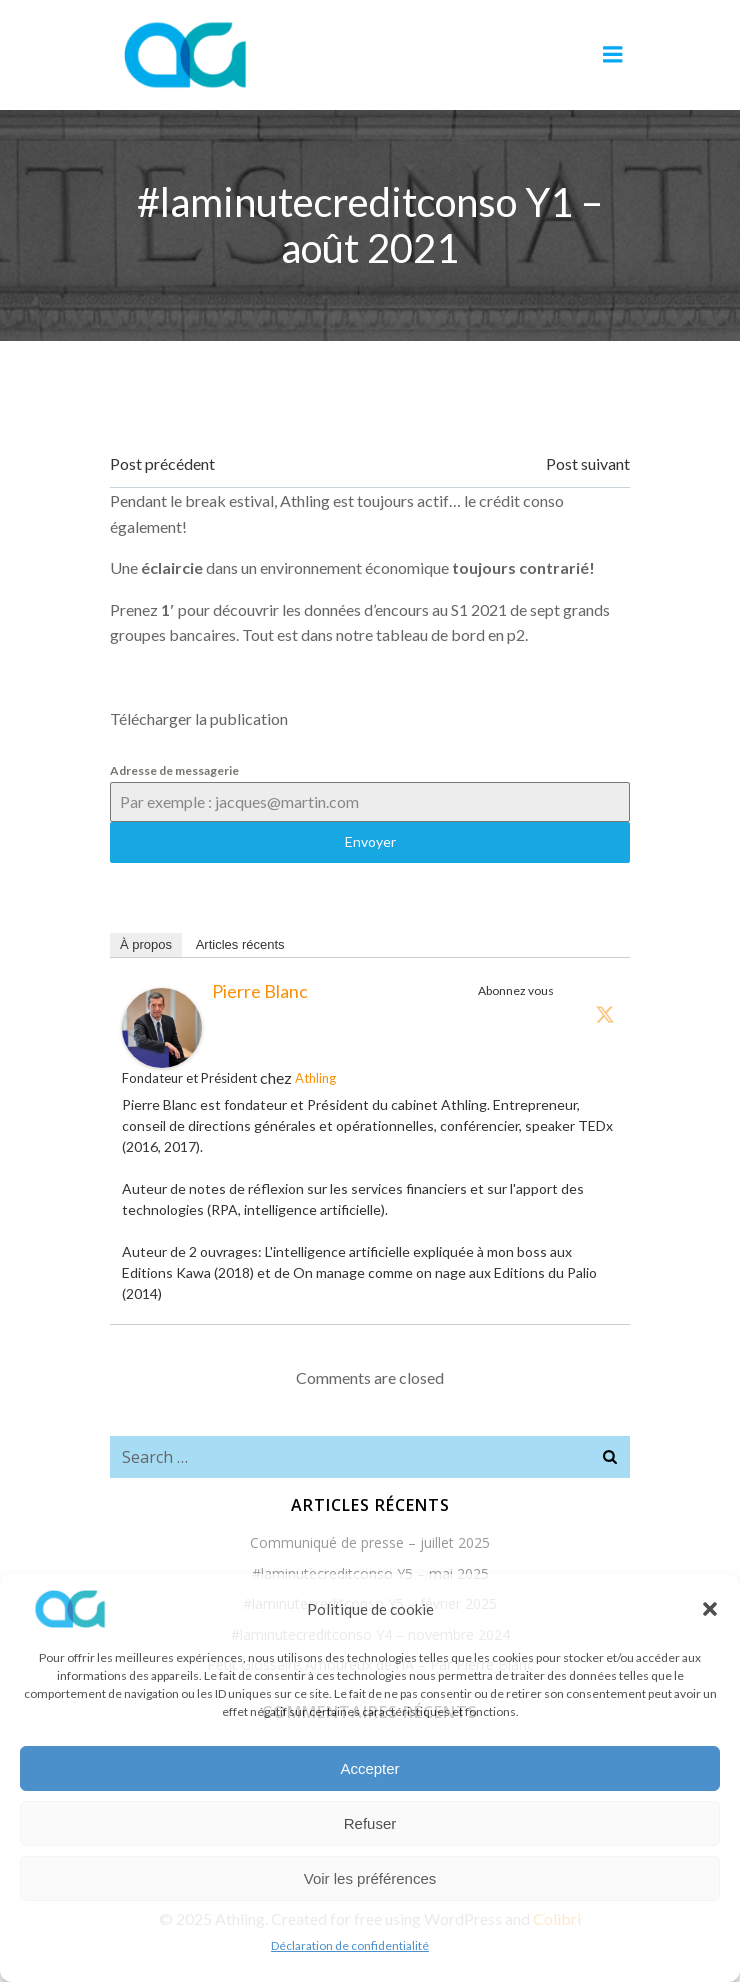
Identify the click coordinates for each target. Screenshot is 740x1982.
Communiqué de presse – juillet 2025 (370, 1542)
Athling (315, 1078)
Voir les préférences (370, 1878)
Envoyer (370, 841)
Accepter (369, 1768)
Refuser (370, 1823)
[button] (710, 1609)
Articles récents (240, 944)
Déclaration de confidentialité (350, 1945)
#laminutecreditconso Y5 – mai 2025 (370, 1573)
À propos (146, 944)
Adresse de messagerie (174, 770)
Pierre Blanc (260, 991)
